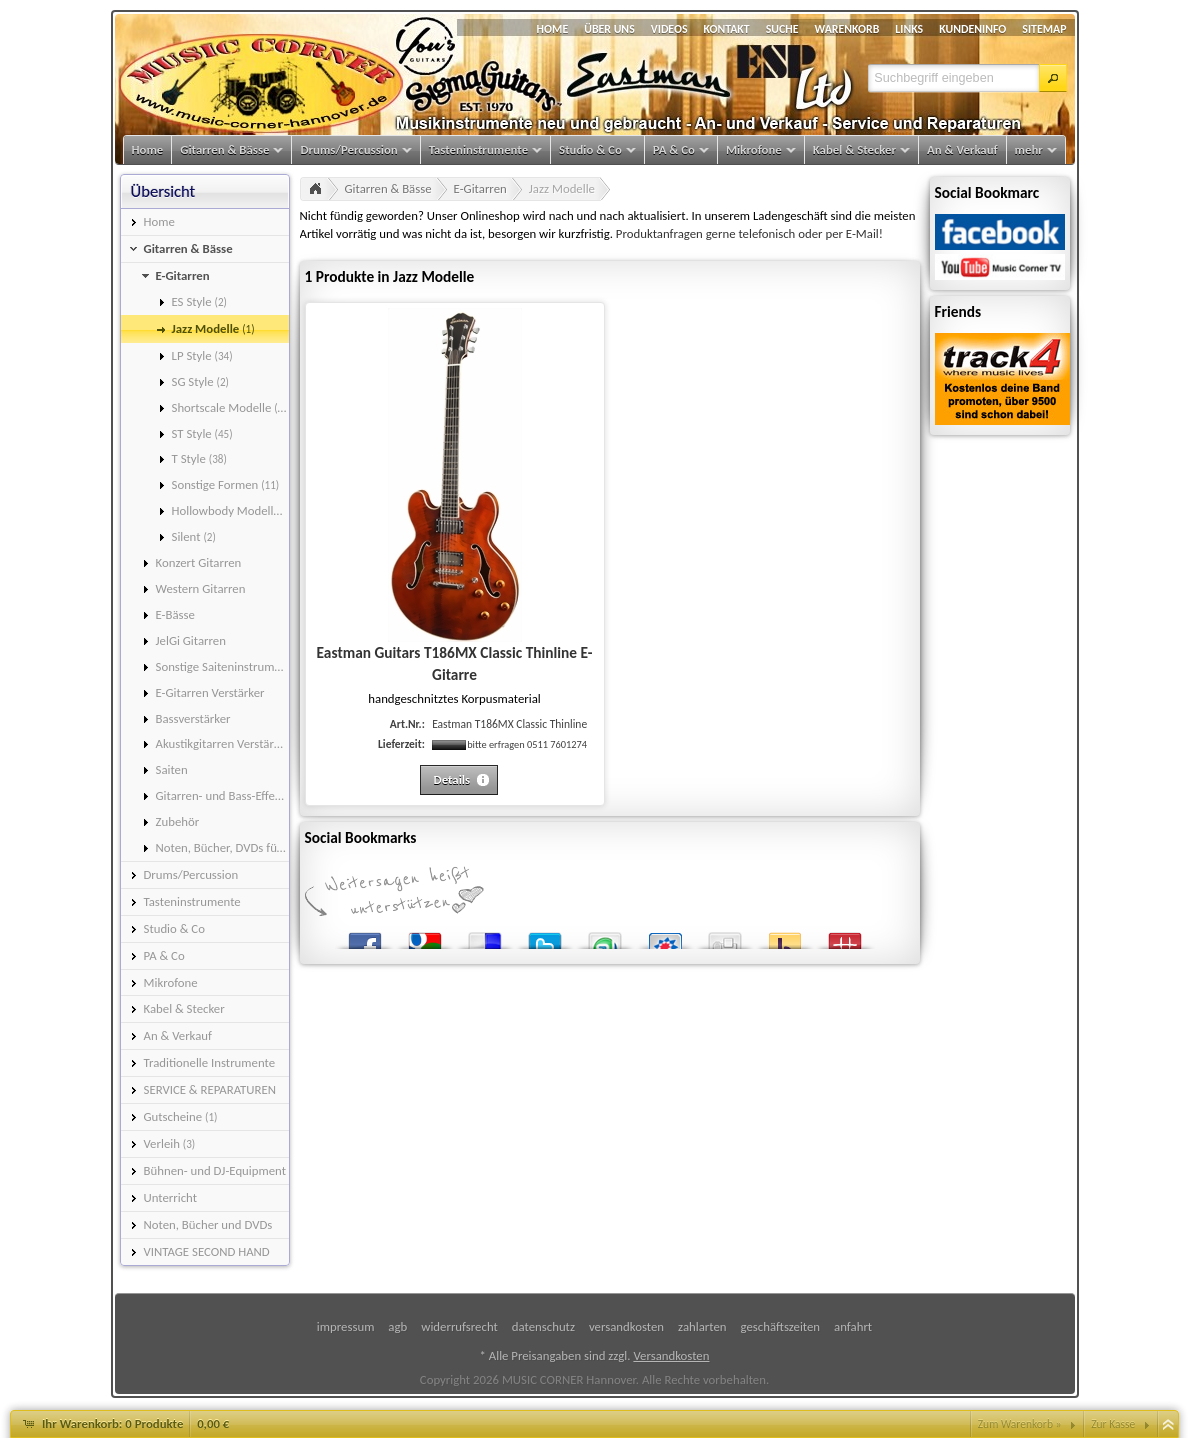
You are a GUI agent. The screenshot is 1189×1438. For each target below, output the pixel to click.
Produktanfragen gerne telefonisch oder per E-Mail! (749, 233)
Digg (725, 936)
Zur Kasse (1113, 1424)
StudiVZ (665, 936)
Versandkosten (671, 1355)
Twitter (545, 936)
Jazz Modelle (562, 188)
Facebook (365, 936)
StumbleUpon (605, 936)
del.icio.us (485, 936)
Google (425, 936)
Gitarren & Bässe (388, 188)
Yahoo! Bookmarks (785, 936)
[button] (1053, 78)
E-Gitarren (480, 188)
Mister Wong (845, 936)
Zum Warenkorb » (1020, 1424)
